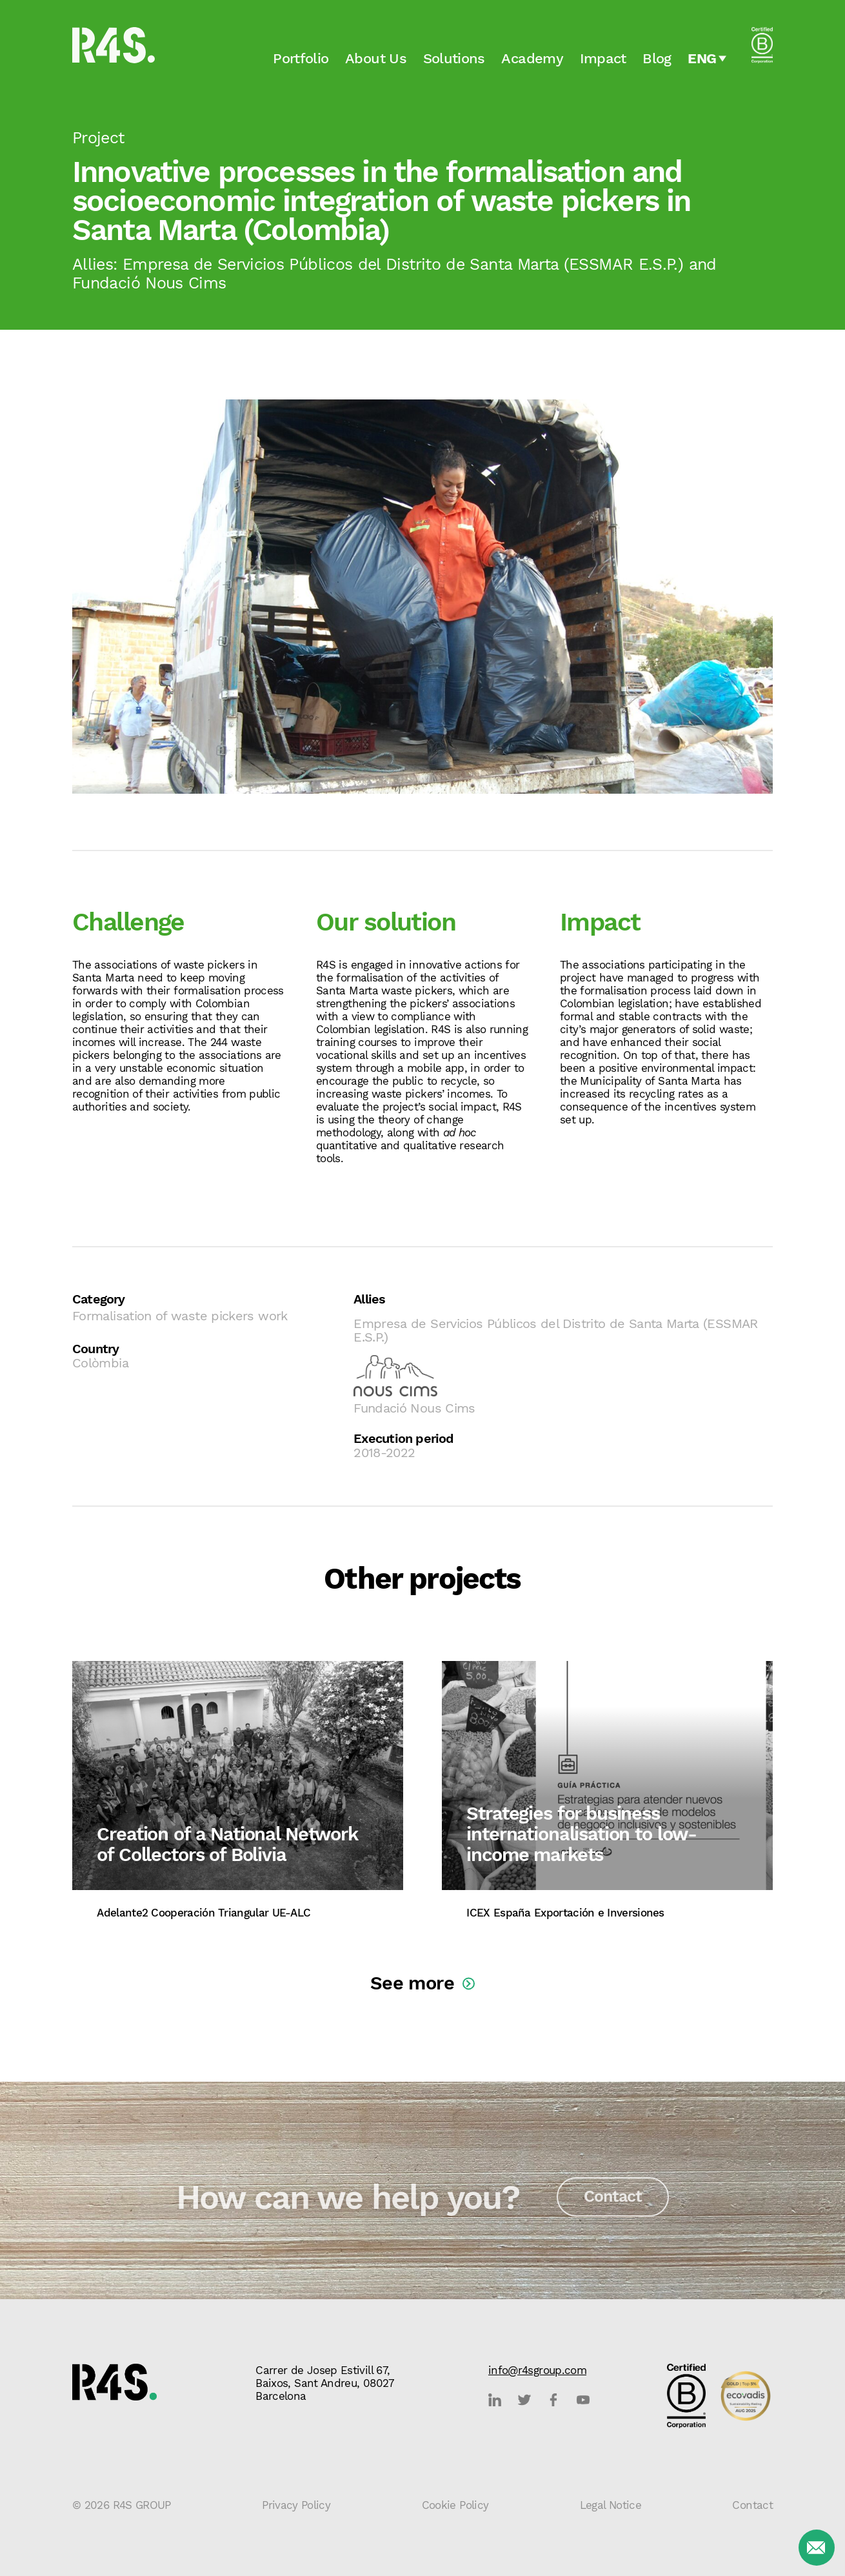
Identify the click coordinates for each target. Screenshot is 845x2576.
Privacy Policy (296, 2505)
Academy (532, 56)
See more (412, 1983)
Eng (702, 56)
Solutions (454, 56)
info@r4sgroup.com (537, 2370)
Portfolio (300, 56)
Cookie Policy (455, 2505)
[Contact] (817, 2548)
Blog (656, 56)
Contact (613, 2202)
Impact (603, 56)
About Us (375, 56)
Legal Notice (610, 2505)
